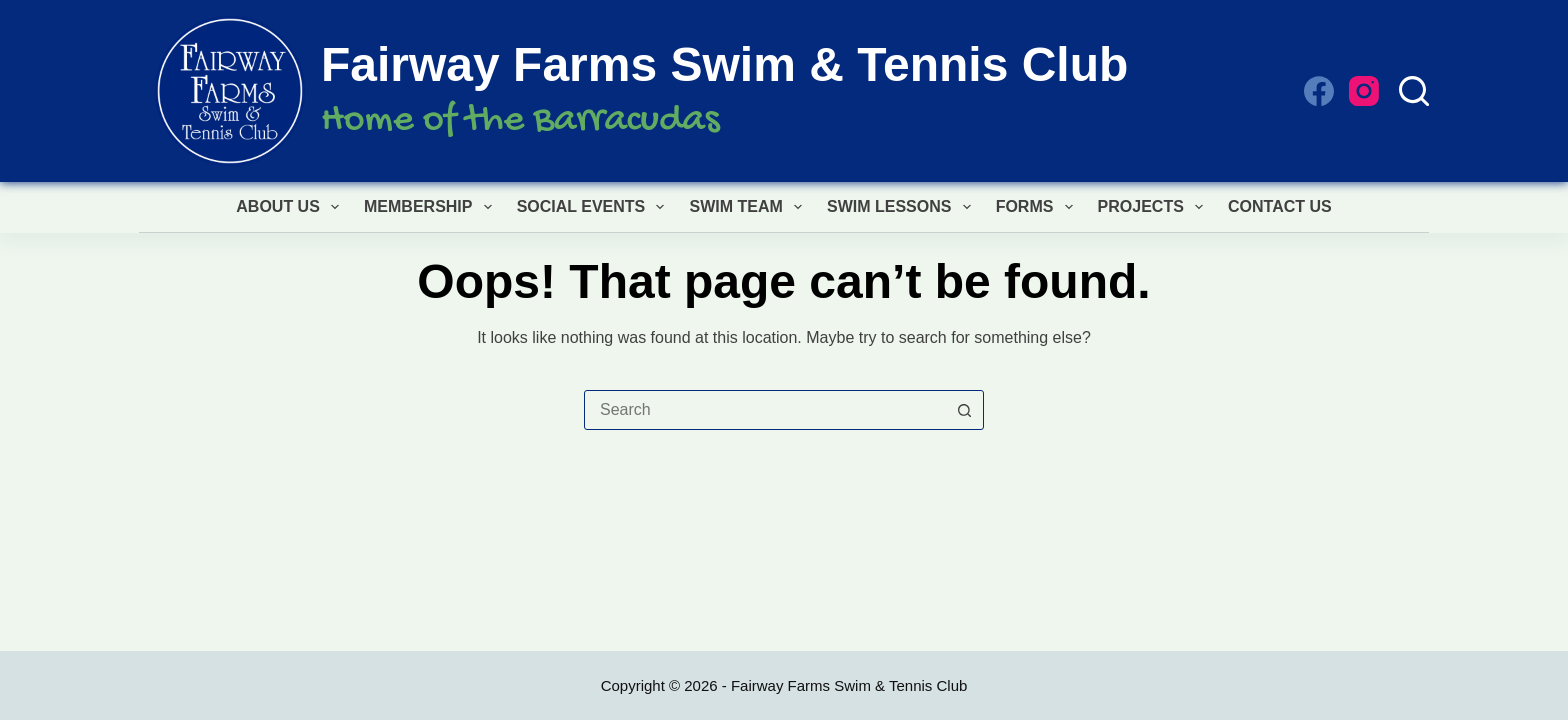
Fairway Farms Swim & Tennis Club (724, 64)
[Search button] (964, 410)
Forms (1038, 207)
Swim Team (749, 207)
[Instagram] (1364, 91)
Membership (432, 207)
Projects (1154, 207)
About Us (291, 207)
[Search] (1414, 91)
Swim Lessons (903, 207)
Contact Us (1280, 206)
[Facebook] (1319, 91)
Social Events (595, 207)
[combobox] (765, 410)
